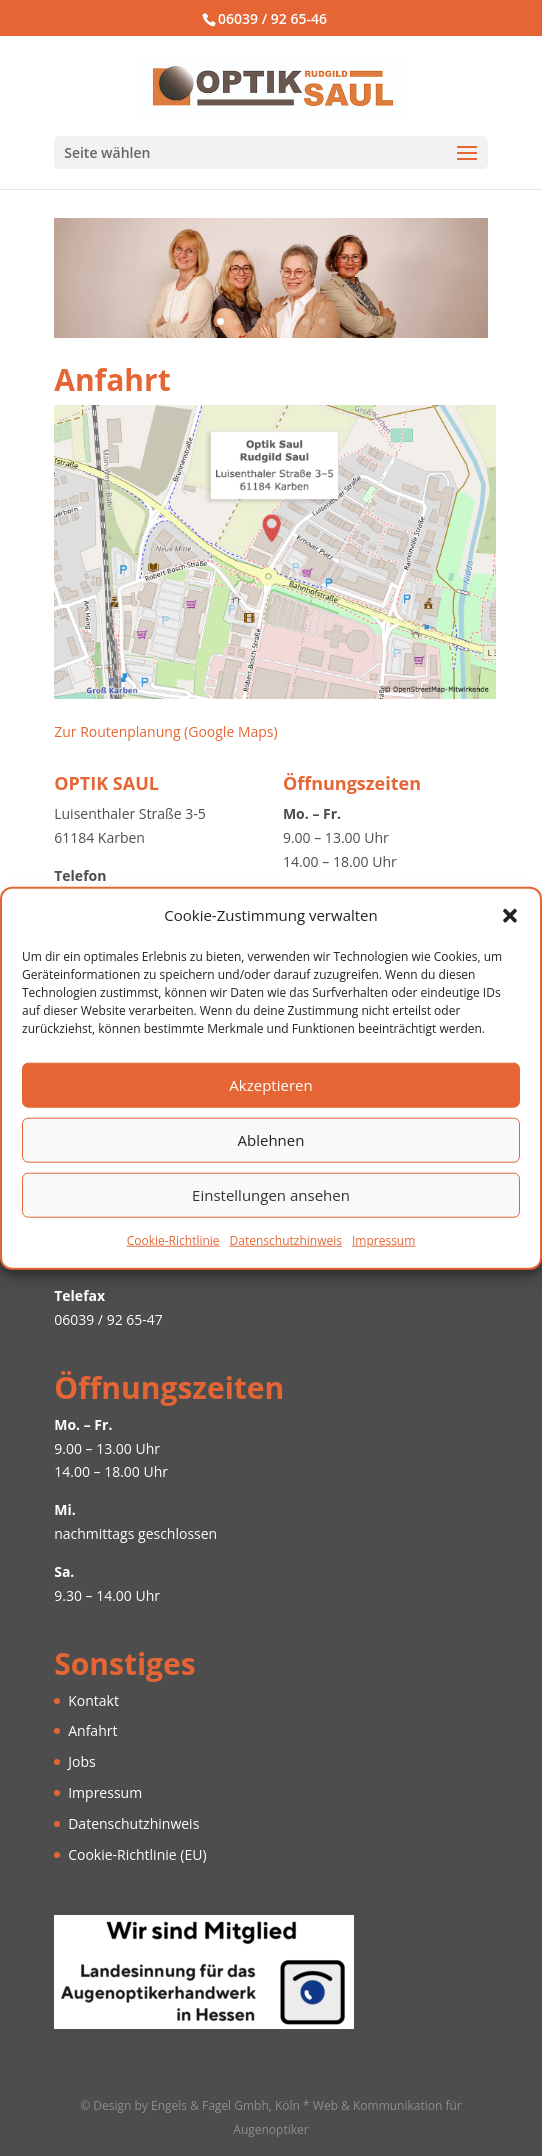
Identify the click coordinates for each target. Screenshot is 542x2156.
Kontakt (93, 1700)
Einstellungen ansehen (271, 1195)
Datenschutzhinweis (286, 1240)
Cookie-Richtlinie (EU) (137, 1854)
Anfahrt (92, 1730)
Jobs (81, 1761)
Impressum (383, 1240)
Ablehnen (271, 1140)
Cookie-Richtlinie (173, 1240)
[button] (510, 916)
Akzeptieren (270, 1085)
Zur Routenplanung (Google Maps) (165, 731)
